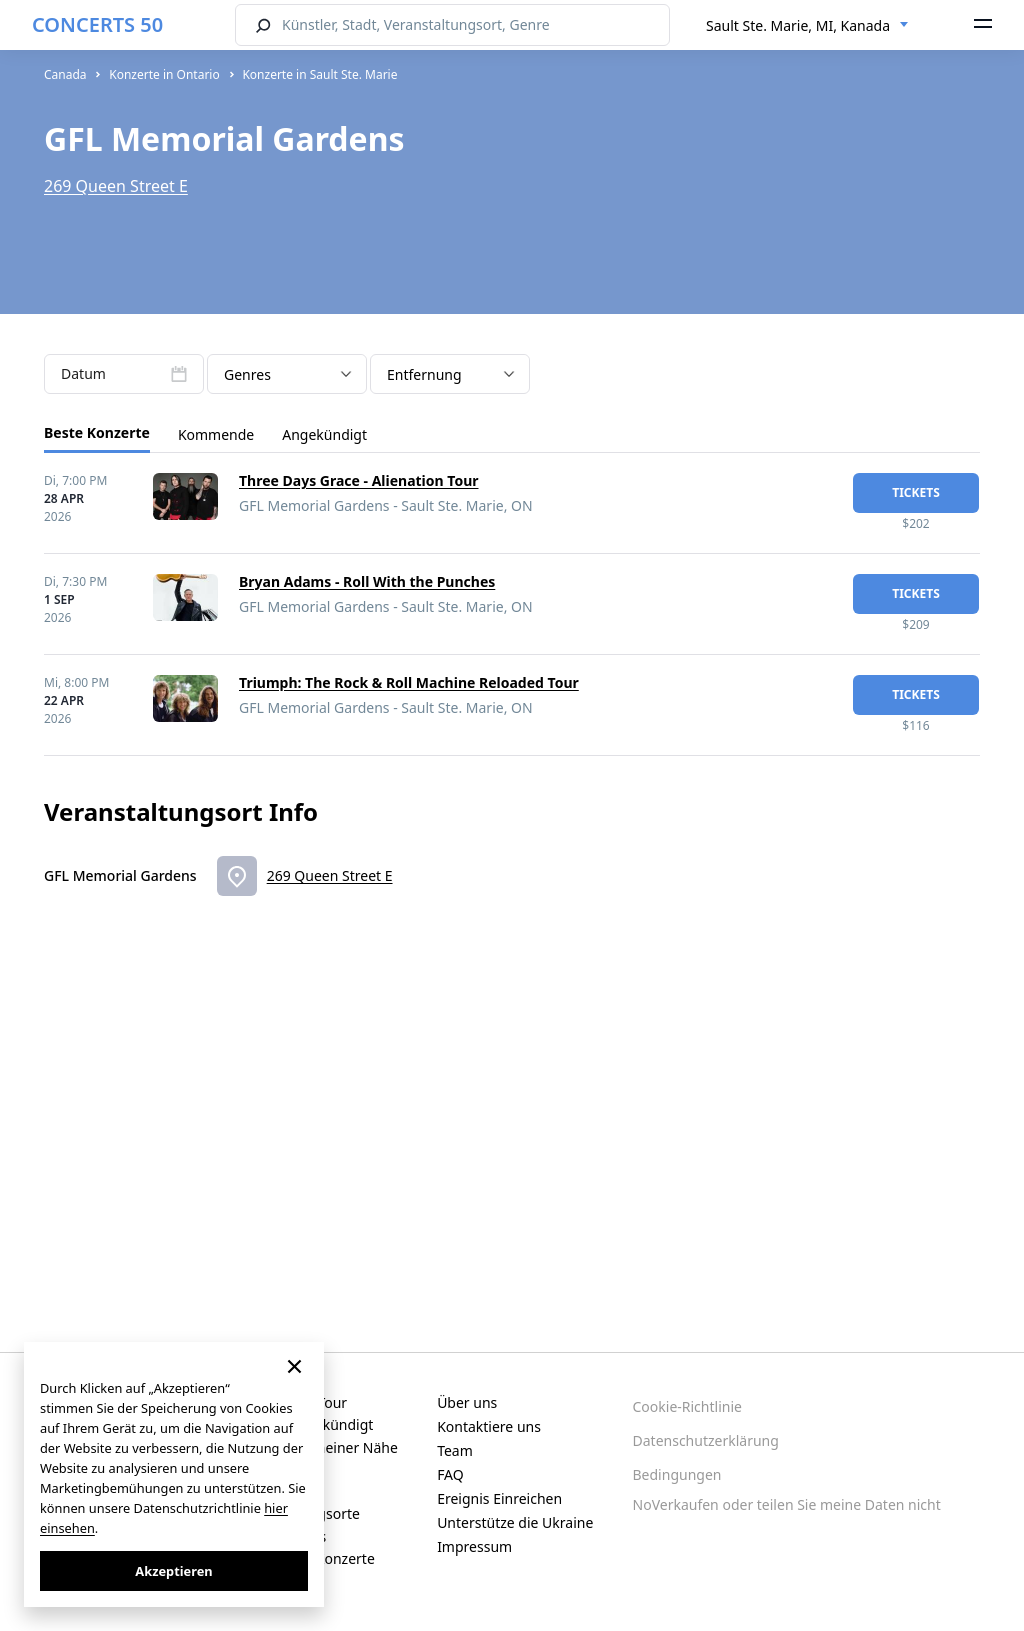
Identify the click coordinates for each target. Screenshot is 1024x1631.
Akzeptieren (173, 1571)
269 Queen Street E (116, 186)
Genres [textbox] (247, 374)
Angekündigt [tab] (324, 434)
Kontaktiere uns (489, 1426)
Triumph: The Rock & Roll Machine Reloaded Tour (409, 682)
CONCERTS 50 (97, 24)
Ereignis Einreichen (499, 1498)
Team (455, 1450)
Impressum (474, 1546)
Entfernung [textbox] (424, 374)
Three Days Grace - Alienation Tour (359, 480)
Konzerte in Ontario (164, 74)
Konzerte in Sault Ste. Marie (319, 74)
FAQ (450, 1474)
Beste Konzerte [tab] (97, 432)
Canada (65, 74)
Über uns (467, 1402)
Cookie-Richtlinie (687, 1406)
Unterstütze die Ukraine (515, 1522)
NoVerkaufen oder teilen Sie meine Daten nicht (787, 1504)
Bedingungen (677, 1474)
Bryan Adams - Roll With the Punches (367, 581)
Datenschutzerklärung (706, 1440)
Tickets (916, 492)
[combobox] (807, 26)
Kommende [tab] (216, 434)
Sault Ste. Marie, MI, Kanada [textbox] (798, 25)
